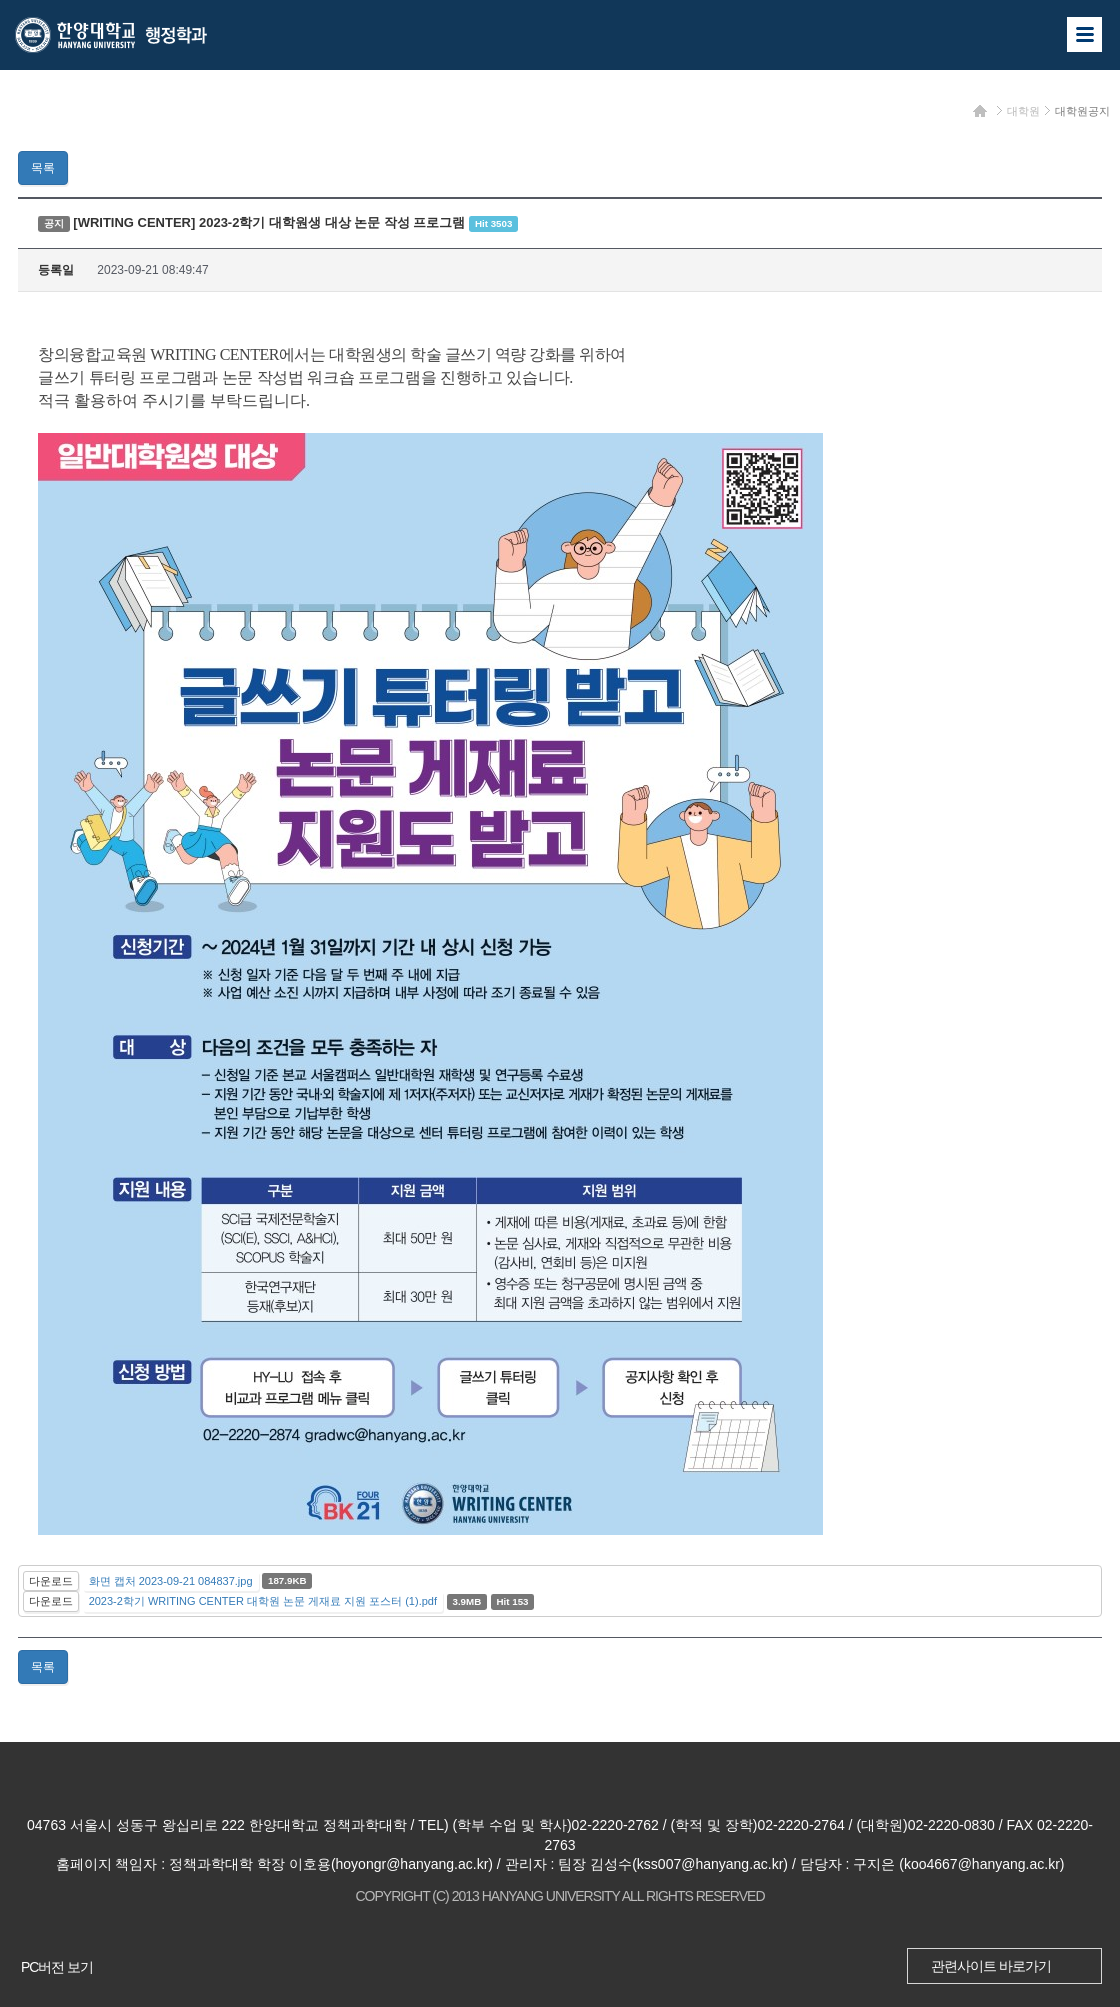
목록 (43, 168)
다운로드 (51, 1581)
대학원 (1023, 111)
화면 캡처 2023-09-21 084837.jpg (171, 1581)
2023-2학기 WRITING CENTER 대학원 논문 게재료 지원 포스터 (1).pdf (263, 1601)
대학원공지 (1082, 111)
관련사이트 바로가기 (991, 1966)
